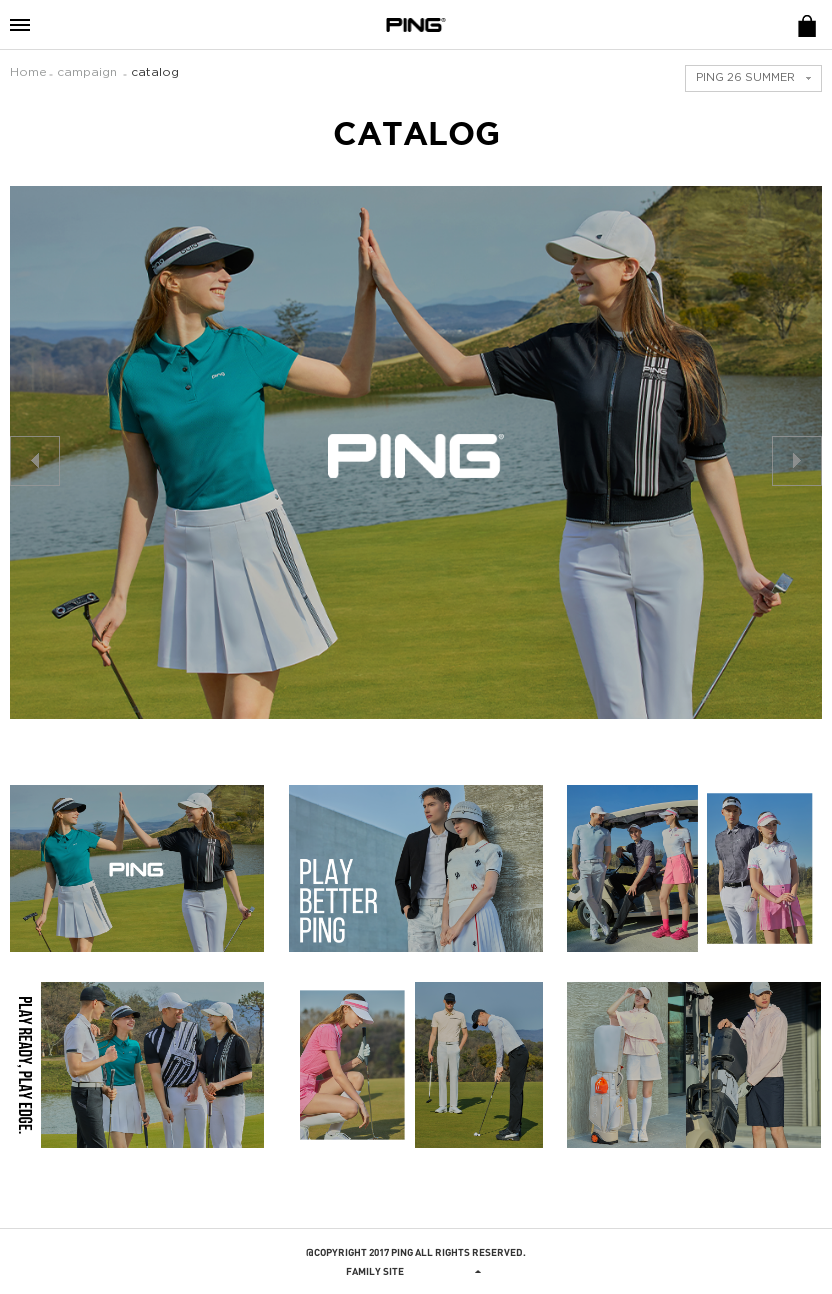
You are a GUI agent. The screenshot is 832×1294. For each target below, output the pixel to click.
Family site (416, 1271)
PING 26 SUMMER (745, 78)
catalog (155, 72)
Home (28, 72)
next (797, 461)
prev (35, 461)
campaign (87, 72)
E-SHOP (807, 25)
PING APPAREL (416, 25)
